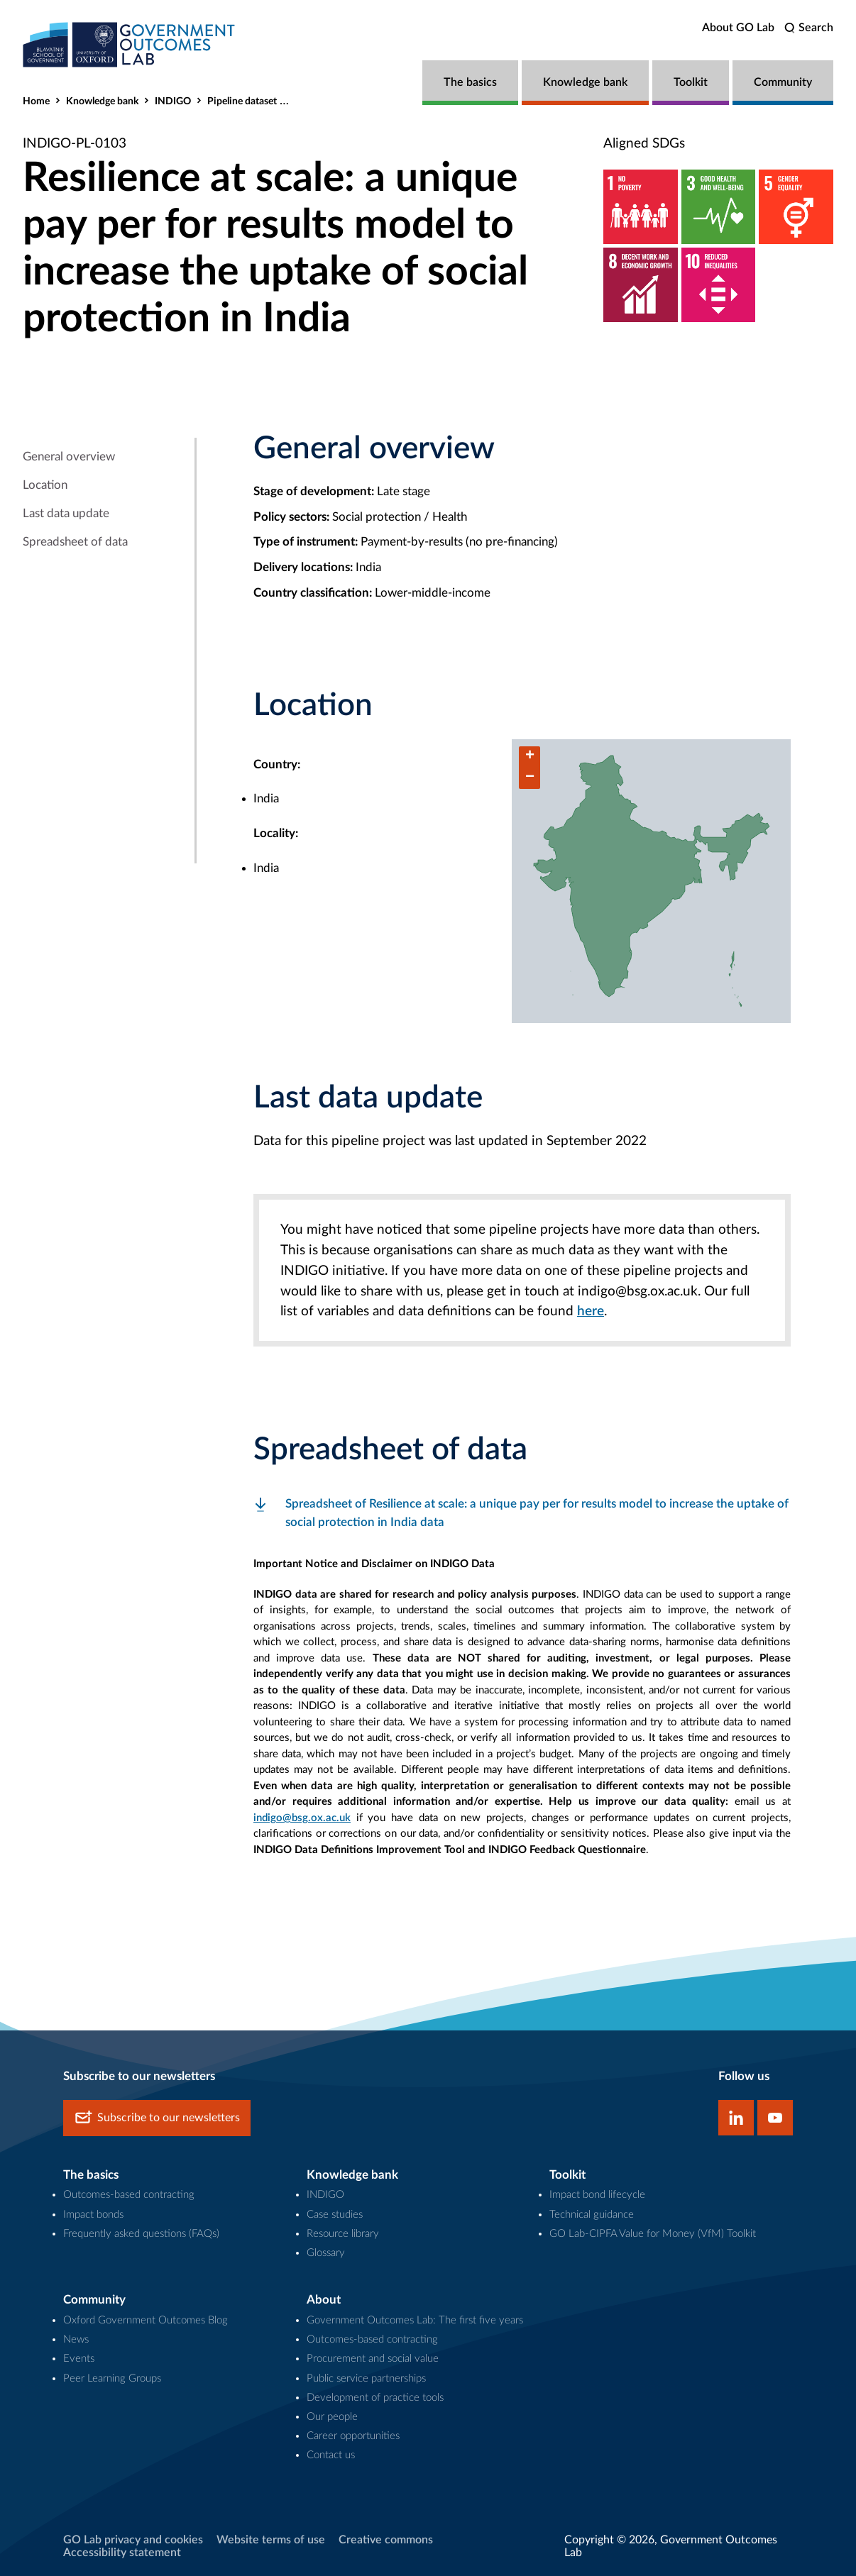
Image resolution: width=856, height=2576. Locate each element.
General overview (69, 456)
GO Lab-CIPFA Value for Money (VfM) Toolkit (652, 2233)
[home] (129, 44)
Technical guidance (591, 2214)
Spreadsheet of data (75, 542)
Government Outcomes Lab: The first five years (415, 2320)
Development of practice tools (375, 2397)
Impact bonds (93, 2214)
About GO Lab (738, 27)
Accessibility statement (122, 2552)
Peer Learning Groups (112, 2378)
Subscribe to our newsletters (157, 2118)
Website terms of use (270, 2539)
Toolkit (691, 82)
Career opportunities (353, 2436)
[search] (808, 28)
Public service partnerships (366, 2378)
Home (36, 101)
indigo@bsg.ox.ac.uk (302, 1818)
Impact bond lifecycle (597, 2194)
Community (783, 82)
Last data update (66, 513)
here (590, 1311)
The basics (470, 82)
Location (45, 485)
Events (78, 2358)
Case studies (335, 2214)
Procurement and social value (373, 2358)
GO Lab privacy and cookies (133, 2539)
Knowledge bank (585, 82)
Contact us (331, 2455)
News (76, 2339)
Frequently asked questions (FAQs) (141, 2233)
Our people (332, 2416)
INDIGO (173, 101)
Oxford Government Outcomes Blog (145, 2320)
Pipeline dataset (242, 101)
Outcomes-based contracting (128, 2194)
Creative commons (386, 2539)
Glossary (326, 2253)
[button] (529, 757)
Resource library (343, 2233)
